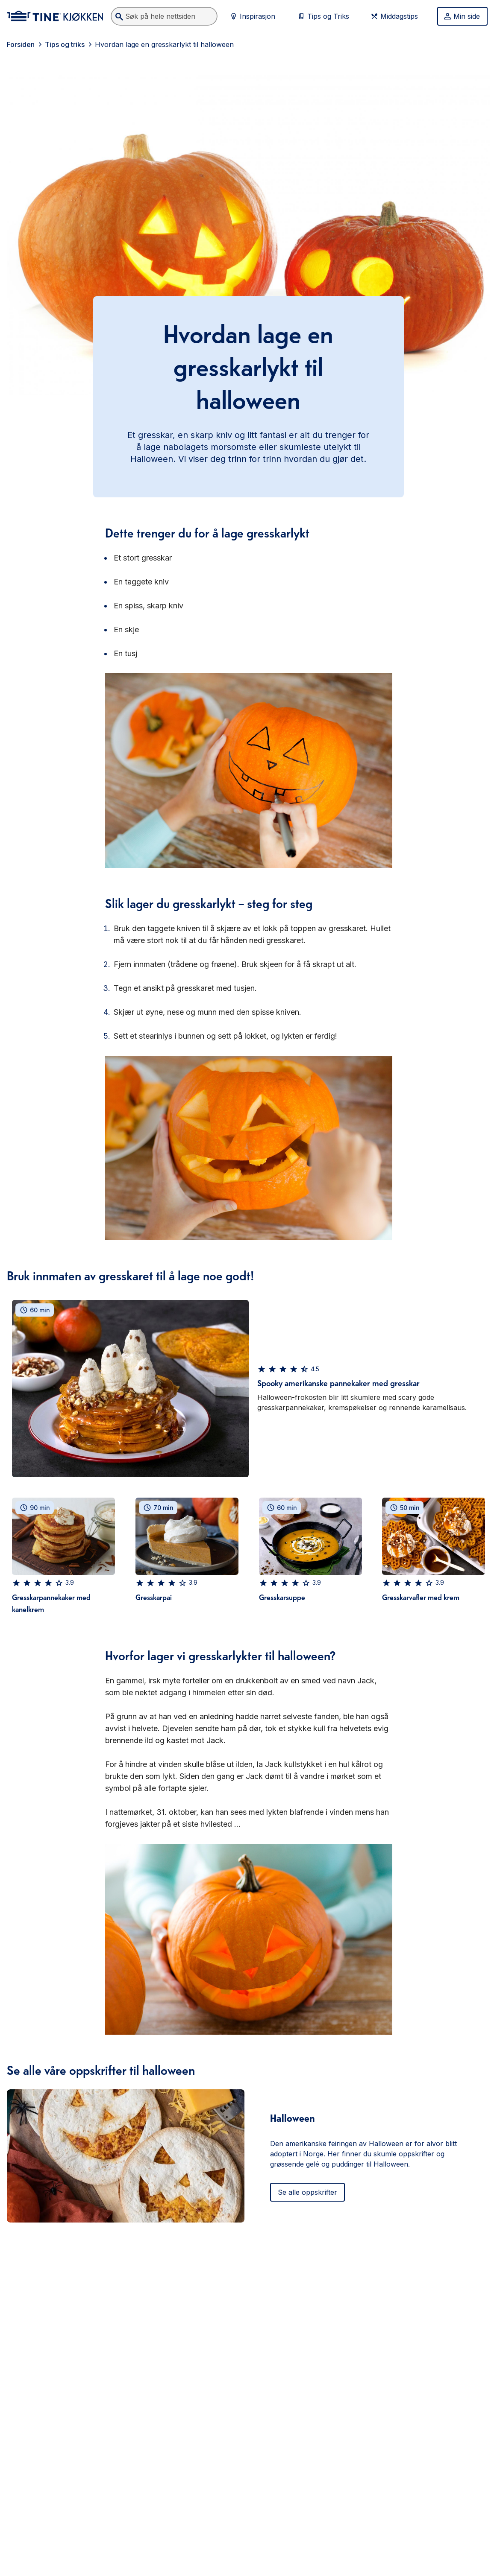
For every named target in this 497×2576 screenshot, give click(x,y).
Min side (461, 16)
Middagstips (394, 16)
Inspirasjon (252, 16)
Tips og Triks (323, 16)
